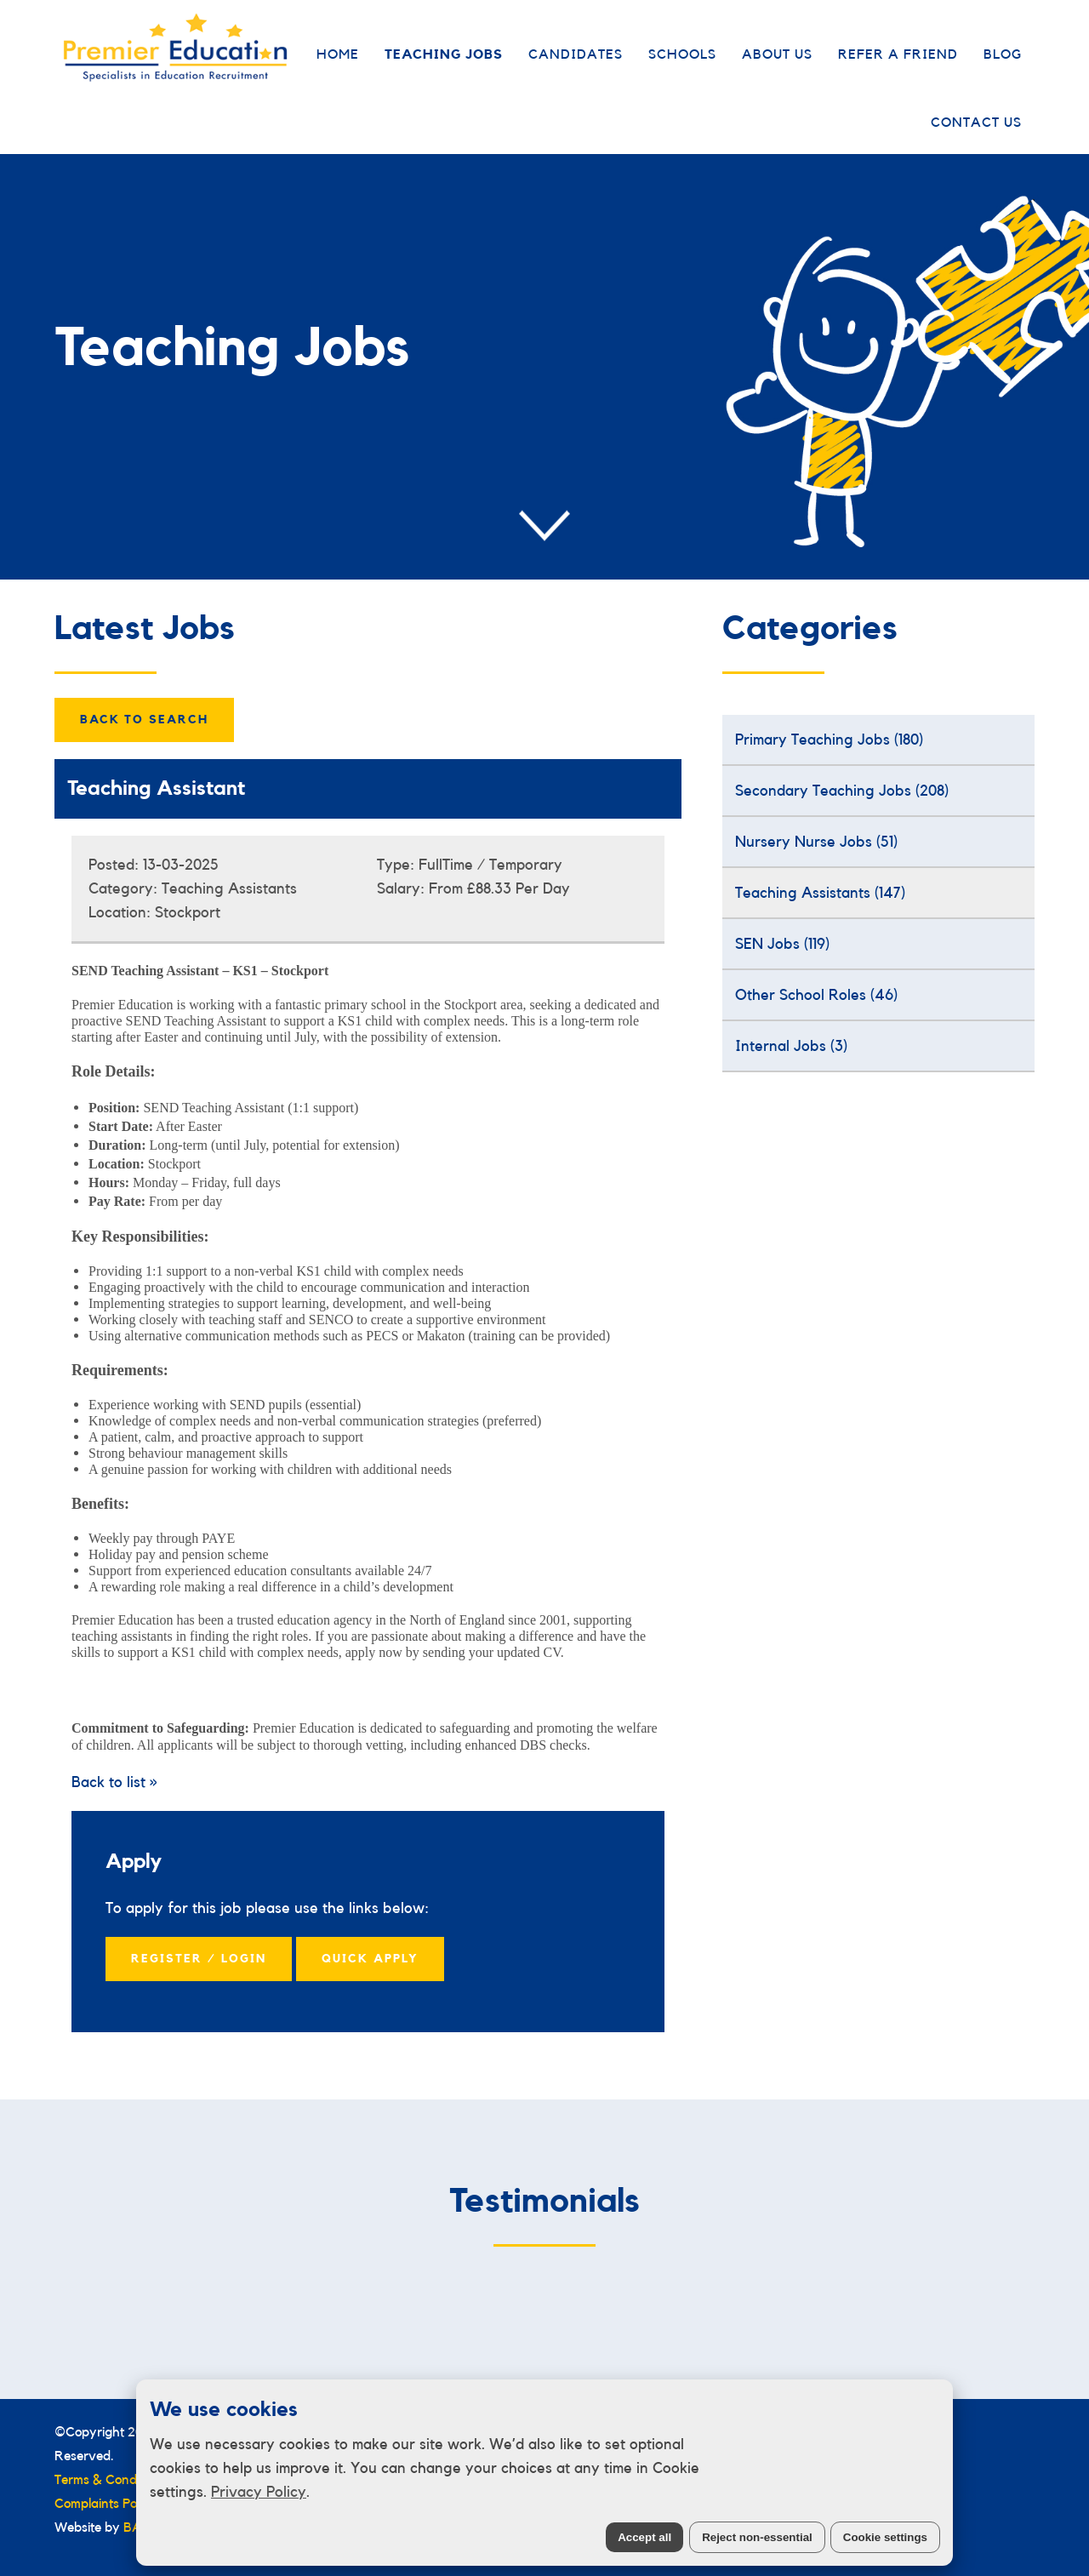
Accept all (644, 2537)
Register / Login (198, 1959)
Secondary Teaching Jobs (842, 790)
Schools (682, 54)
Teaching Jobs (444, 54)
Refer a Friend (898, 54)
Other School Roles (816, 994)
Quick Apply (370, 1959)
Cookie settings (885, 2537)
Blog (1003, 54)
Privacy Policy (258, 2491)
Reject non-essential (757, 2537)
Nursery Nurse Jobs (816, 841)
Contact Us (976, 122)
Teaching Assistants (820, 892)
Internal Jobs (791, 1046)
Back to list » (114, 1782)
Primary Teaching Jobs (829, 739)
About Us (777, 54)
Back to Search (144, 720)
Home (337, 54)
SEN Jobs (782, 943)
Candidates (575, 54)
